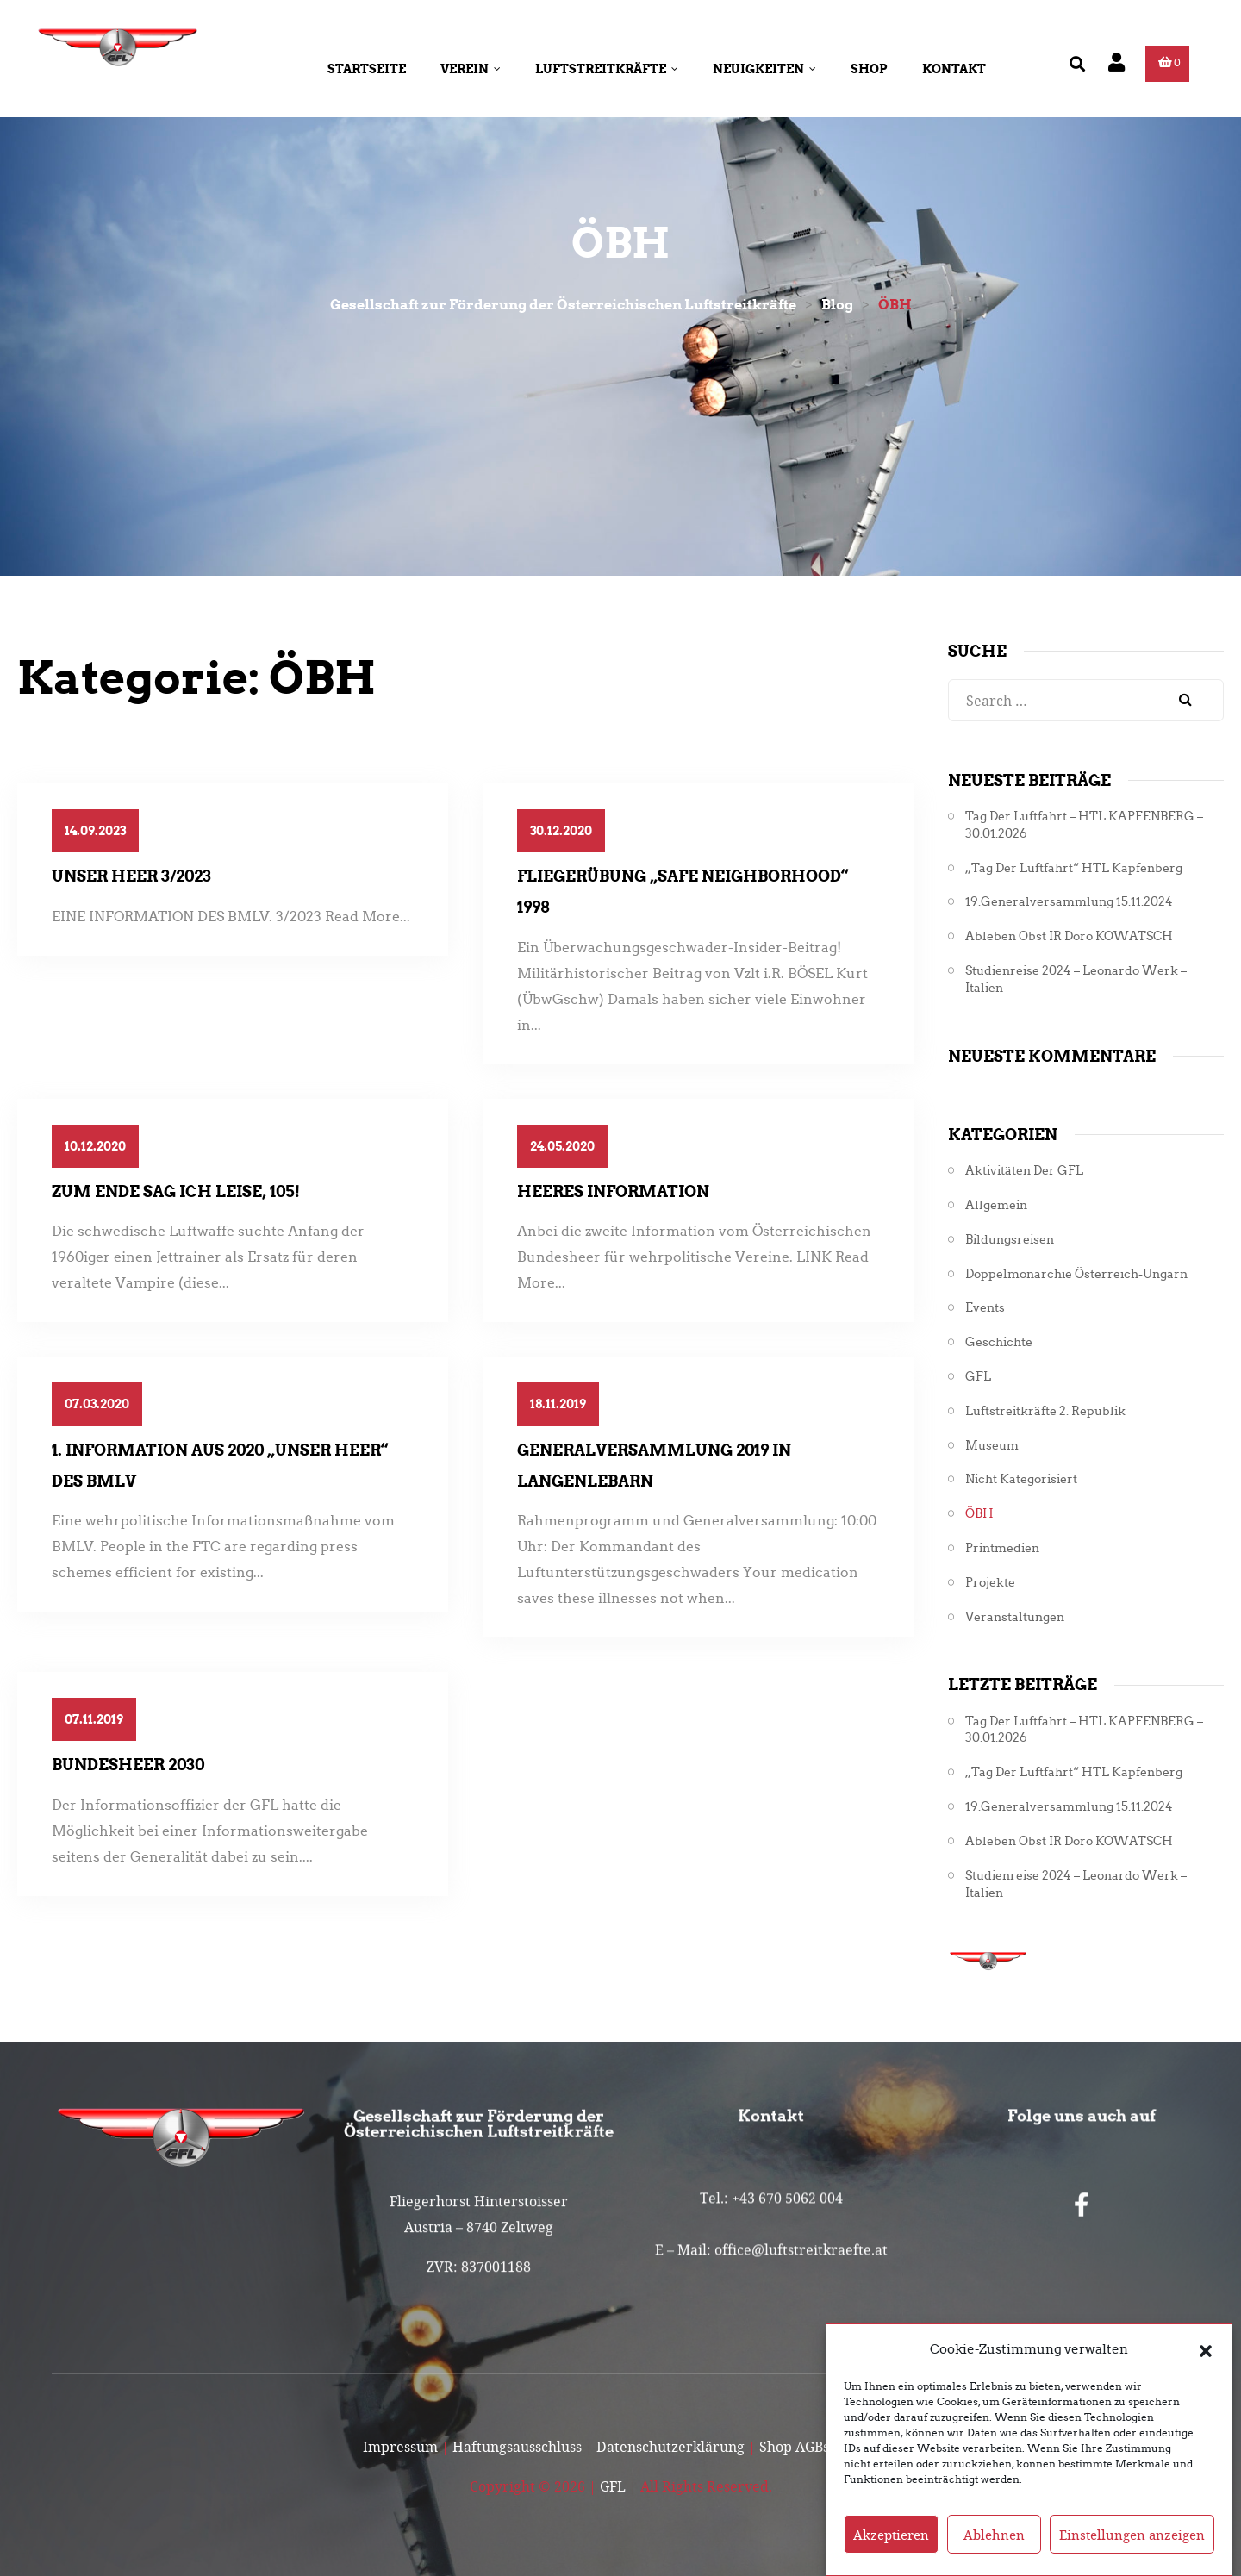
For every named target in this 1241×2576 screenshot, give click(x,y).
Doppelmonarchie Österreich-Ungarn (1076, 1274)
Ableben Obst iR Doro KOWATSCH (1069, 936)
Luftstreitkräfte (606, 69)
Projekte (990, 1582)
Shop (869, 69)
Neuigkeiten (764, 69)
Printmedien (1002, 1548)
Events (985, 1307)
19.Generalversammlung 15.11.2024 (1069, 902)
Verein (470, 69)
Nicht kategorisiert (1021, 1479)
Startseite (366, 69)
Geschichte (998, 1342)
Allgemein (996, 1205)
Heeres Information (613, 1191)
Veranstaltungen (1014, 1617)
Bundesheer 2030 (128, 1765)
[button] (1205, 2380)
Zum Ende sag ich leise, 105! (176, 1191)
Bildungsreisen (1009, 1239)
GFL (978, 1376)
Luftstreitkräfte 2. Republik (1045, 1411)
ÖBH (979, 1513)
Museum (992, 1445)
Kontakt (954, 69)
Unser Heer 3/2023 (131, 876)
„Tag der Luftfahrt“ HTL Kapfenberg (1073, 868)
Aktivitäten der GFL (1024, 1170)
